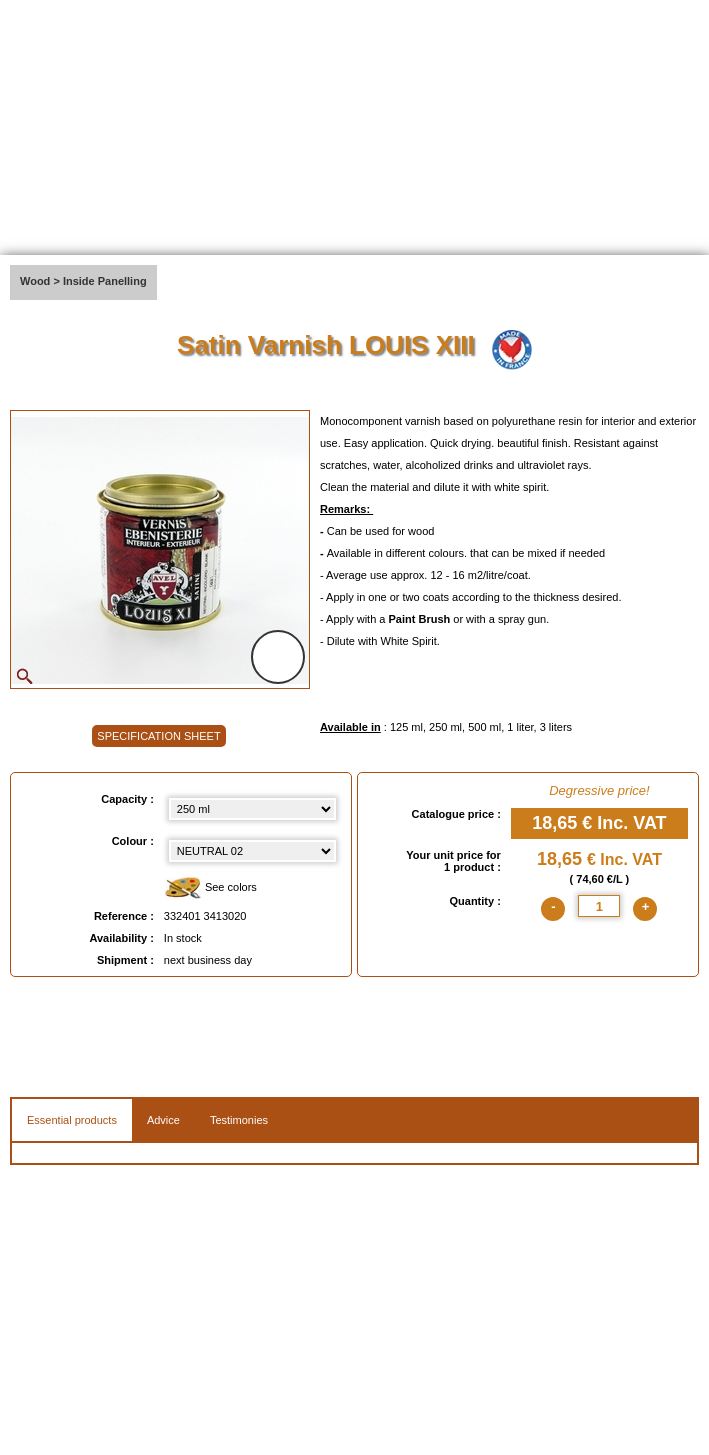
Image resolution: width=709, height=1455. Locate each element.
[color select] (252, 851)
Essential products (72, 1120)
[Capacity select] (252, 809)
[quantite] (599, 906)
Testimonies (239, 1120)
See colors (210, 888)
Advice (163, 1120)
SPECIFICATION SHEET (158, 736)
